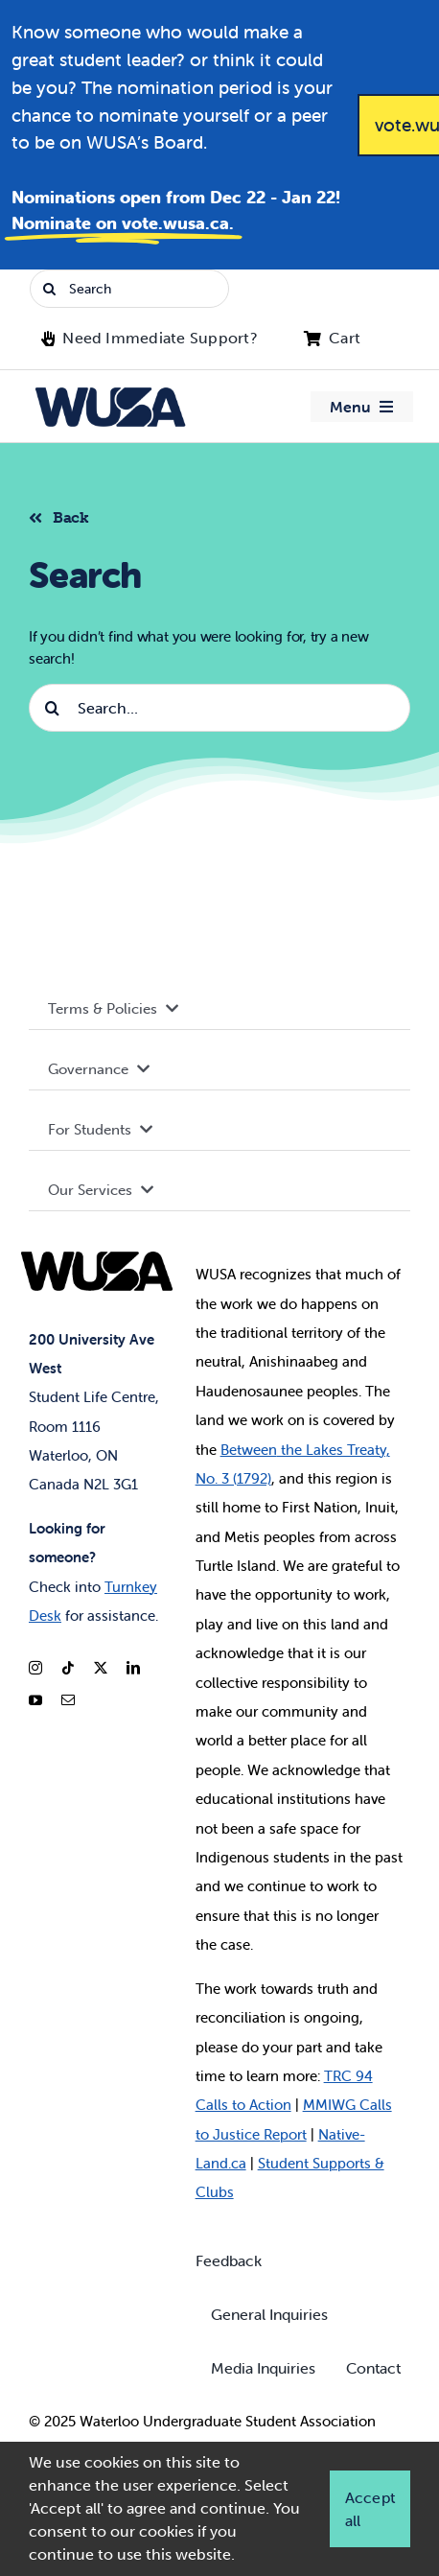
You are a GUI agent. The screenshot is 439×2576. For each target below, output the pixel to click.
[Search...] (219, 708)
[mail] (68, 1700)
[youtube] (35, 1700)
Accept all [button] (370, 2509)
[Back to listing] (66, 515)
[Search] (129, 288)
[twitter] (100, 1667)
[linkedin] (133, 1667)
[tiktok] (68, 1667)
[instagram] (35, 1667)
